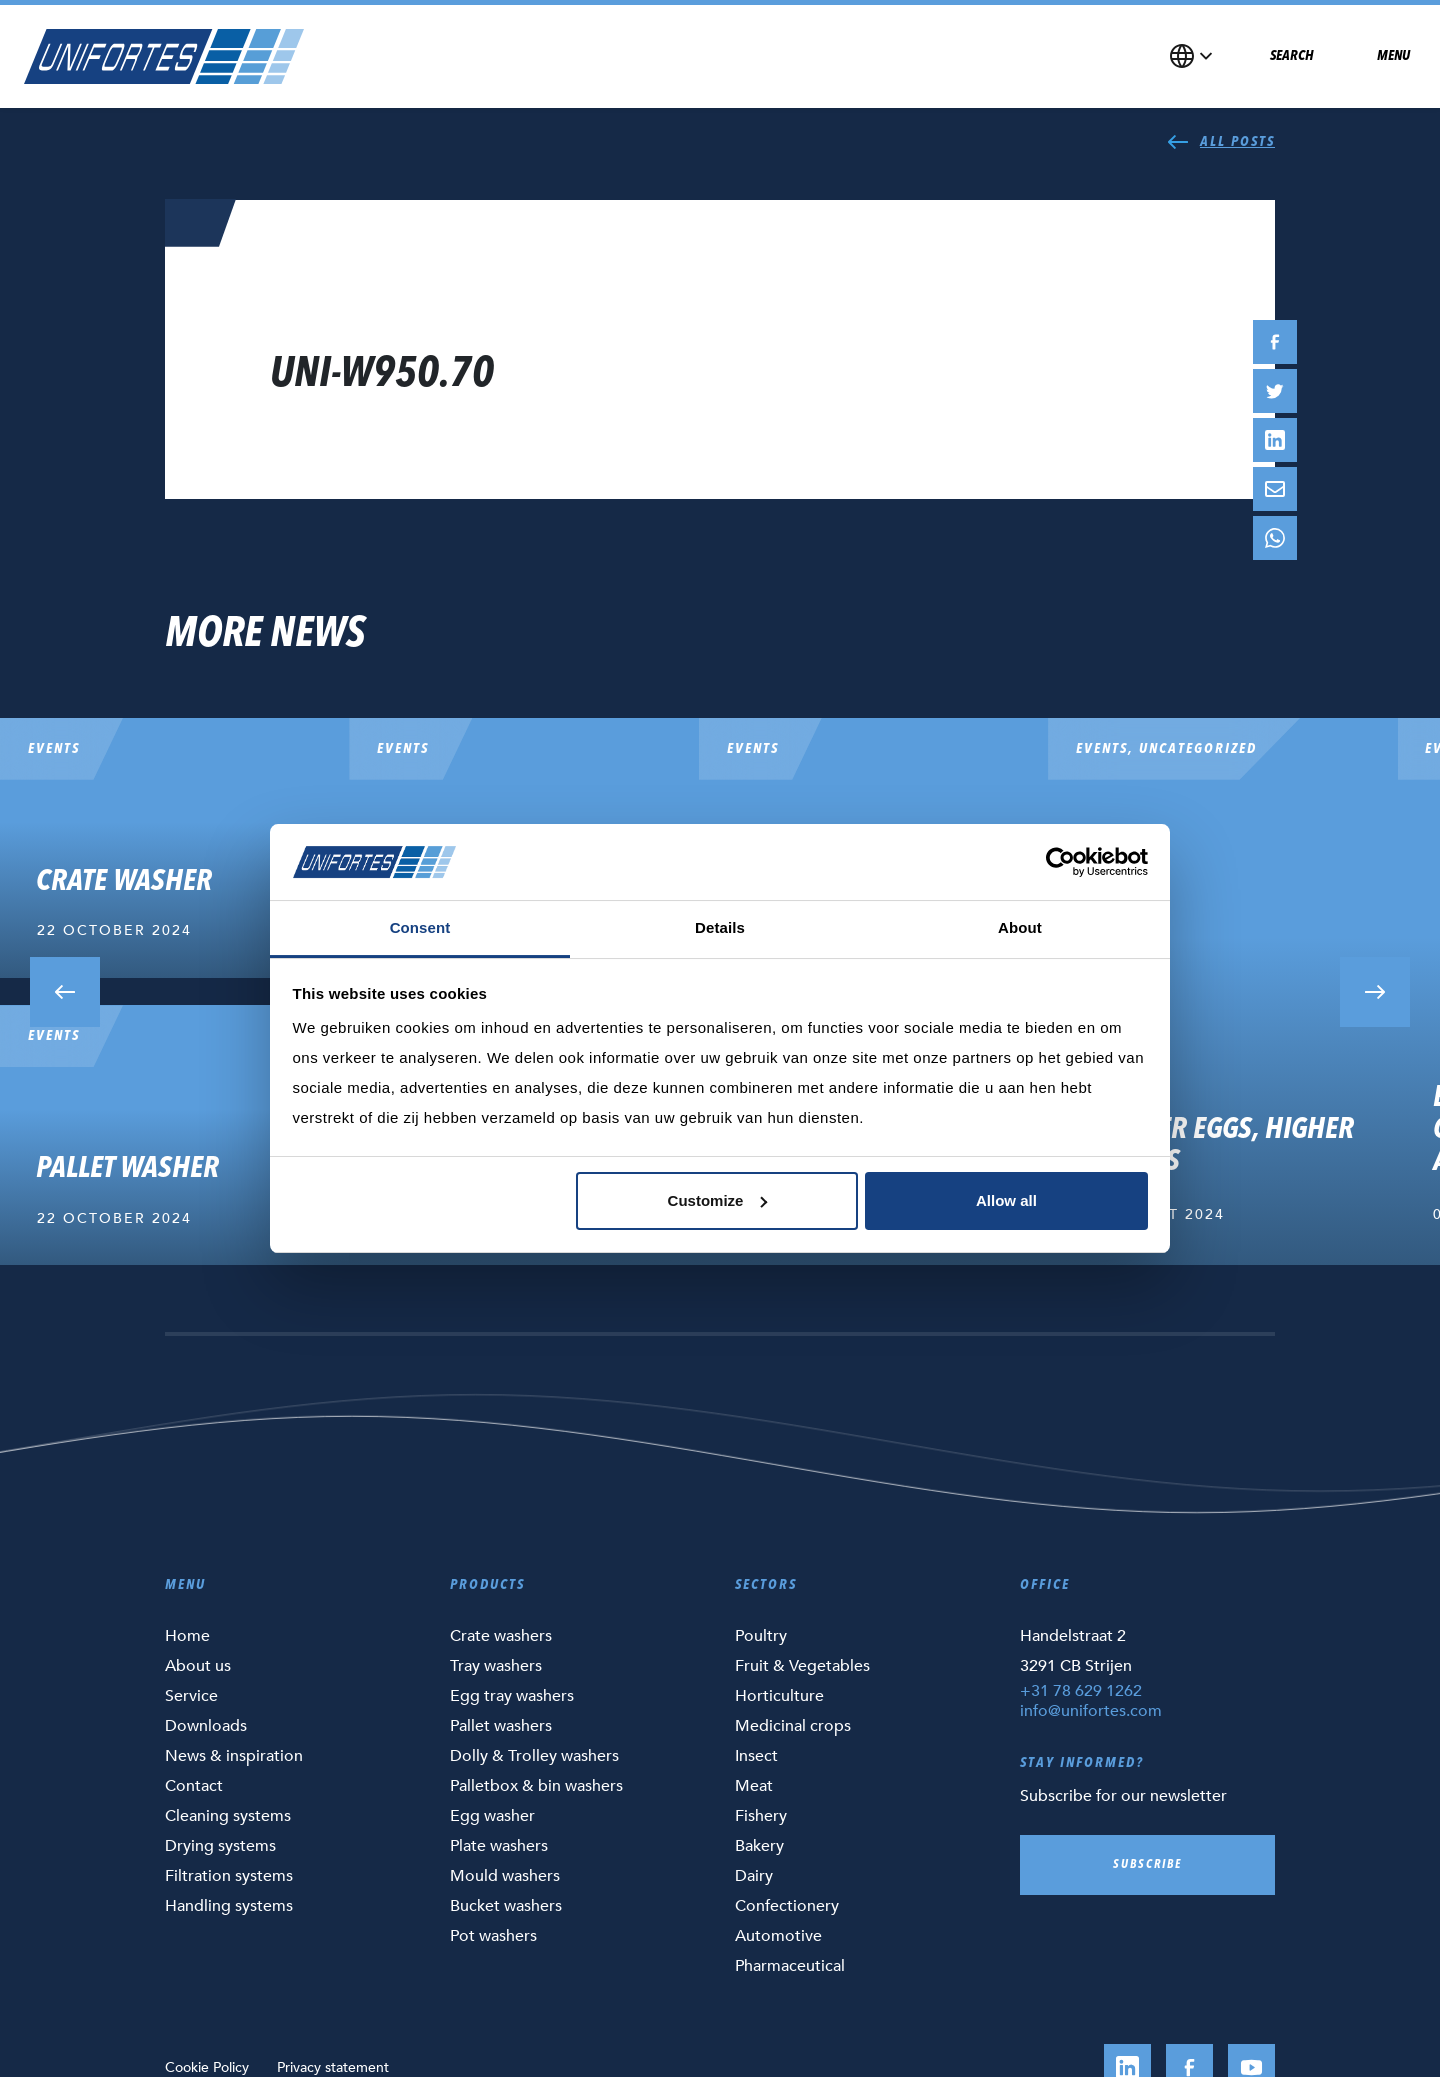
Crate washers (501, 1636)
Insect (756, 1756)
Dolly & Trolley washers (534, 1756)
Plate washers (499, 1846)
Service (191, 1696)
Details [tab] (720, 927)
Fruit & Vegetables (802, 1666)
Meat (754, 1786)
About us (198, 1666)
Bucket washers (506, 1906)
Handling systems (229, 1906)
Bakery (759, 1846)
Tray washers (496, 1666)
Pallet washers (501, 1726)
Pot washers (493, 1936)
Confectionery (787, 1906)
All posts (1220, 142)
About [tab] (1020, 927)
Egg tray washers (512, 1696)
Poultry (761, 1636)
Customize (718, 1200)
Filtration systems (229, 1876)
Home (187, 1636)
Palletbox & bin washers (536, 1786)
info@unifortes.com (1091, 1711)
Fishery (761, 1816)
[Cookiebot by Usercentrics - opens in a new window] (1060, 862)
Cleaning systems (228, 1816)
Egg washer (492, 1816)
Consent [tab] (420, 927)
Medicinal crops (793, 1726)
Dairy (754, 1876)
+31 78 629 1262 (1081, 1691)
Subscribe (1147, 1865)
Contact (194, 1786)
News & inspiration (234, 1756)
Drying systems (220, 1846)
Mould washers (505, 1876)
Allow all (1006, 1200)
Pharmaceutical (790, 1966)
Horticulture (779, 1696)
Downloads (206, 1726)
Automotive (778, 1936)
